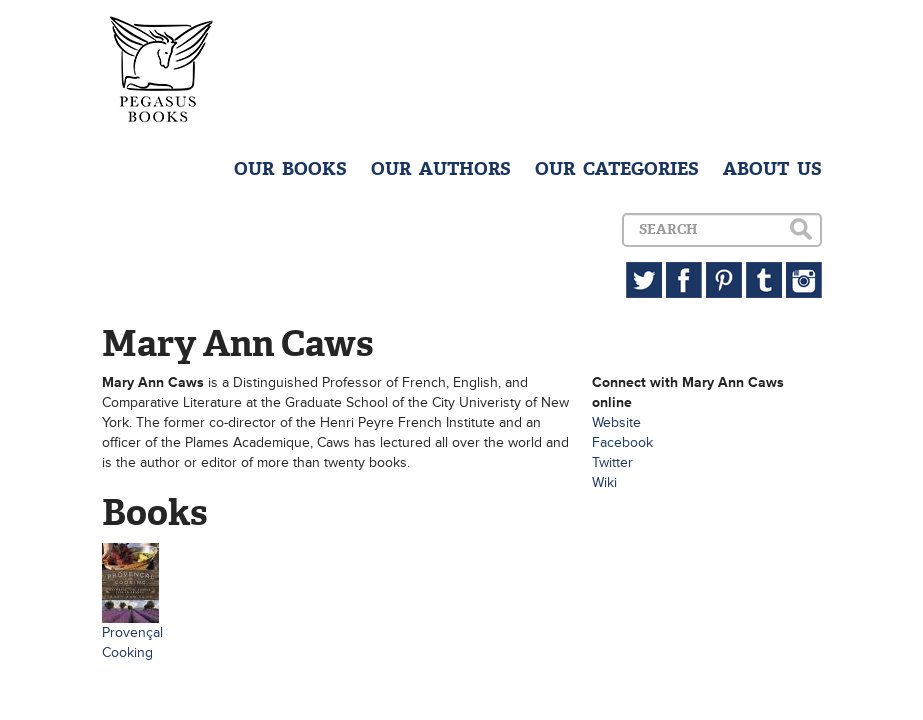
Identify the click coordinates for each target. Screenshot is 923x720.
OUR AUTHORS (441, 169)
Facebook (622, 442)
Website (616, 422)
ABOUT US (772, 169)
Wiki (604, 482)
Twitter (612, 462)
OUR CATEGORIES (617, 169)
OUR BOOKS (290, 169)
